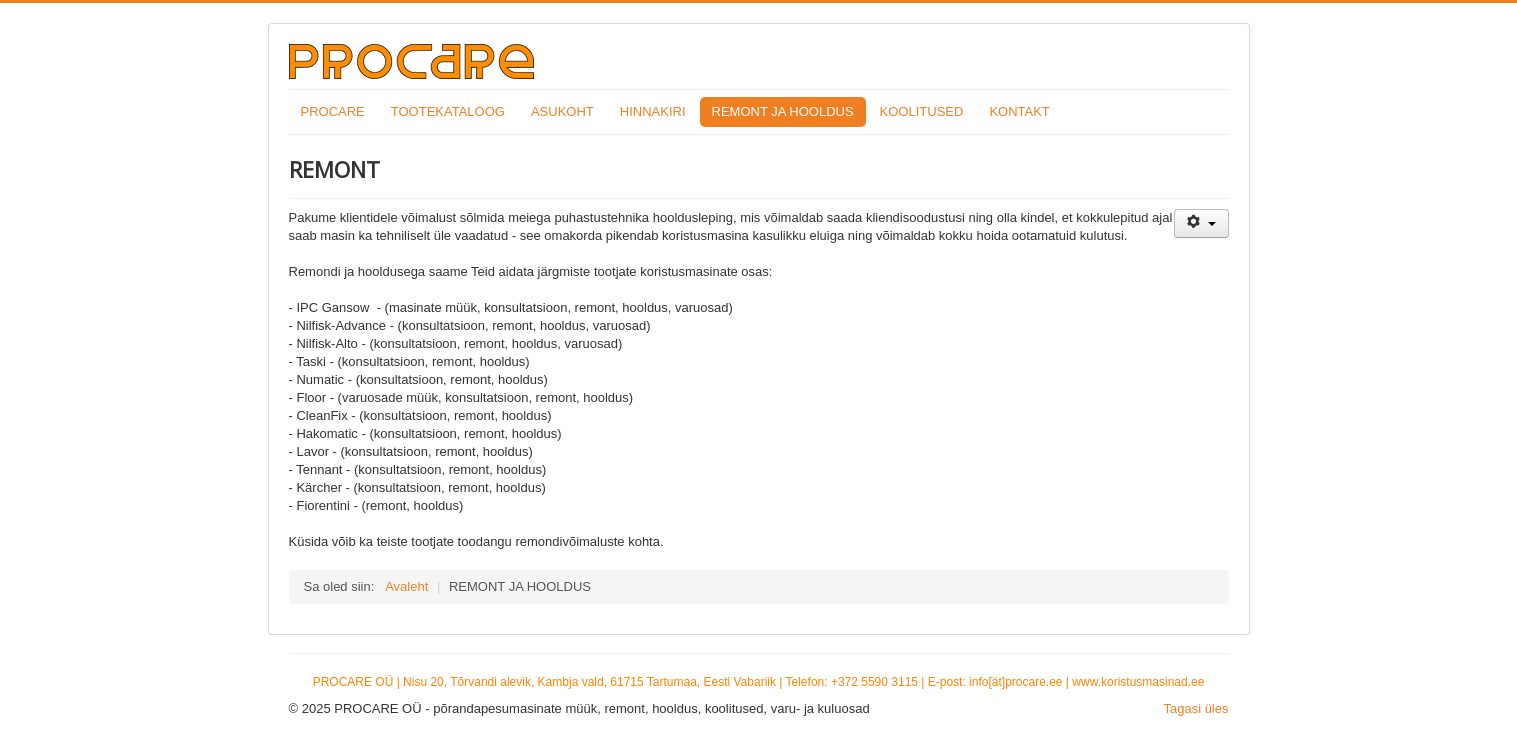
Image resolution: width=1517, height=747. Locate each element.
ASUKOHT (562, 111)
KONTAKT (1019, 111)
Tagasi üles (1195, 708)
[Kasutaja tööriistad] (1201, 223)
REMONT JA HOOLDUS (783, 111)
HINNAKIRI (653, 111)
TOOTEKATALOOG (448, 111)
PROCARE (333, 111)
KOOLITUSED (922, 111)
